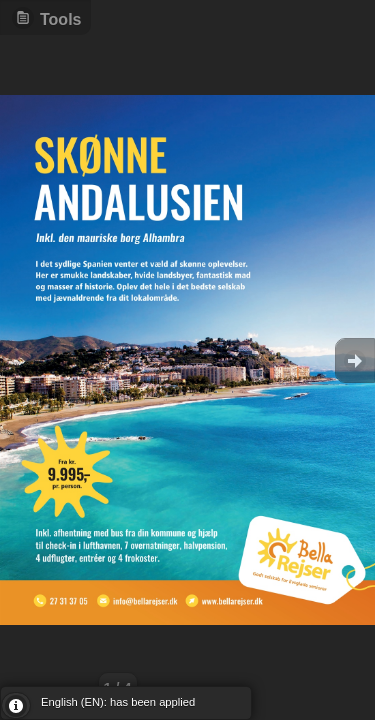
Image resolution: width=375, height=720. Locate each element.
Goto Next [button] (355, 360)
